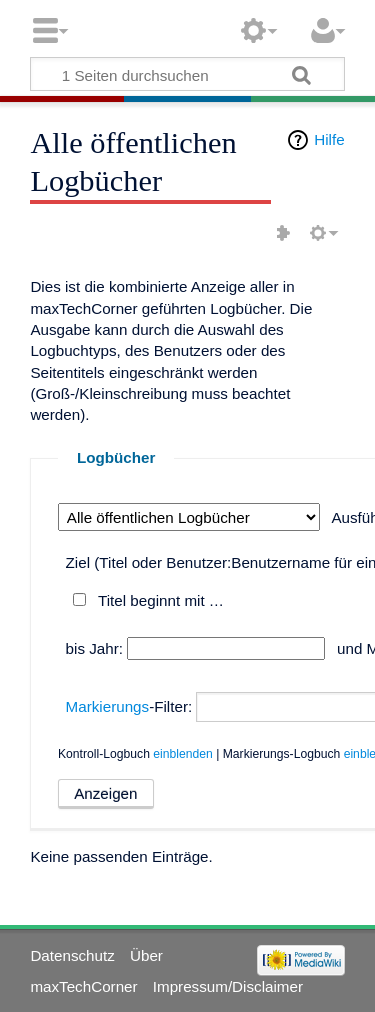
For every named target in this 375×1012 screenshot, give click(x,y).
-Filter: (129, 706)
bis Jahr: (94, 648)
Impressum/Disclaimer (228, 986)
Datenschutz (72, 955)
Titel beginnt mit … (161, 600)
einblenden (183, 754)
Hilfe (329, 139)
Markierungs (108, 706)
